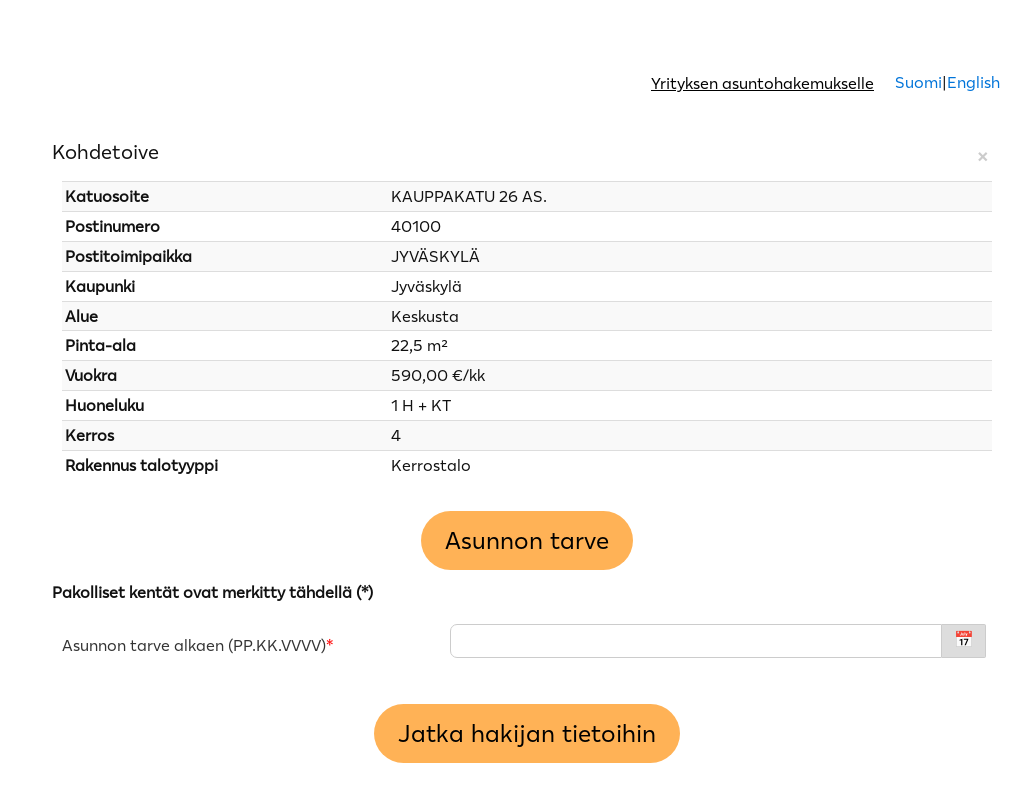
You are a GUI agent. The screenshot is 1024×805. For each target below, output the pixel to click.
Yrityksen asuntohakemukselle (762, 83)
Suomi (916, 82)
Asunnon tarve (527, 540)
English (973, 82)
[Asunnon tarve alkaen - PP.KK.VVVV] (696, 641)
